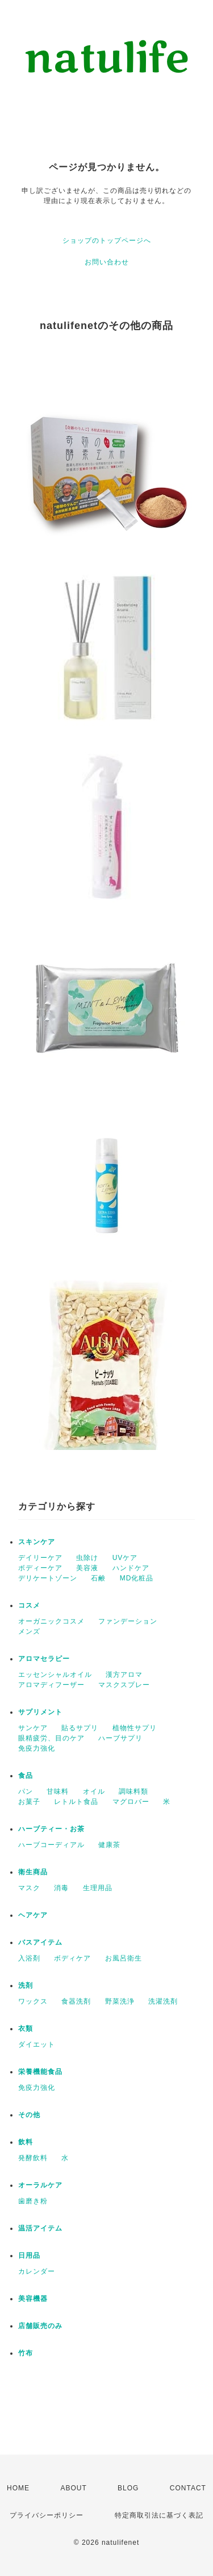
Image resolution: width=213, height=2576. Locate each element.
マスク (29, 1888)
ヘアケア (33, 1915)
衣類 (25, 2029)
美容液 (87, 1568)
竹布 (25, 2353)
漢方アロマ (124, 1675)
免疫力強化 (36, 1748)
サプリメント (40, 1712)
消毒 (61, 1888)
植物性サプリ (134, 1728)
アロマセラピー (44, 1659)
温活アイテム (40, 2228)
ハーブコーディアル (51, 1845)
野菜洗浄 (120, 2001)
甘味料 (58, 1791)
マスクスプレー (124, 1685)
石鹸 (98, 1578)
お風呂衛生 (123, 1958)
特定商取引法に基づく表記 (159, 2515)
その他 (29, 2115)
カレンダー (36, 2271)
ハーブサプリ (120, 1738)
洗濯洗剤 (163, 2001)
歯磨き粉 (33, 2201)
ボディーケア (40, 1568)
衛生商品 (33, 1872)
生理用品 (97, 1888)
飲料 (25, 2142)
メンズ (29, 1631)
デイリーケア (40, 1558)
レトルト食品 (76, 1802)
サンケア (33, 1728)
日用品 (29, 2255)
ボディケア (72, 1958)
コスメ (29, 1605)
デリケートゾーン (47, 1578)
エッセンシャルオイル (55, 1675)
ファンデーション (127, 1621)
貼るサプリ (79, 1728)
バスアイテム (40, 1942)
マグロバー (130, 1802)
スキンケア (36, 1542)
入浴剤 (29, 1958)
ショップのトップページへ (106, 240)
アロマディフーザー (51, 1685)
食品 (25, 1776)
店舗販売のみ (40, 2326)
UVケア (125, 1558)
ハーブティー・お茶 (51, 1829)
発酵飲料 (33, 2158)
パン (25, 1791)
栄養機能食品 (40, 2072)
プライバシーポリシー (46, 2515)
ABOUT (73, 2488)
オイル (94, 1791)
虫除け (87, 1558)
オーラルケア (40, 2185)
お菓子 (29, 1802)
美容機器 (33, 2299)
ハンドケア (130, 1568)
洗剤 (25, 1985)
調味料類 (133, 1791)
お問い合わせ (107, 262)
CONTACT (188, 2488)
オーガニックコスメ (51, 1621)
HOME (18, 2488)
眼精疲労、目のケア (51, 1738)
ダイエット (36, 2044)
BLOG (128, 2488)
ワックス (33, 2001)
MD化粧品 (137, 1578)
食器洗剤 (76, 2001)
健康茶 (109, 1845)
